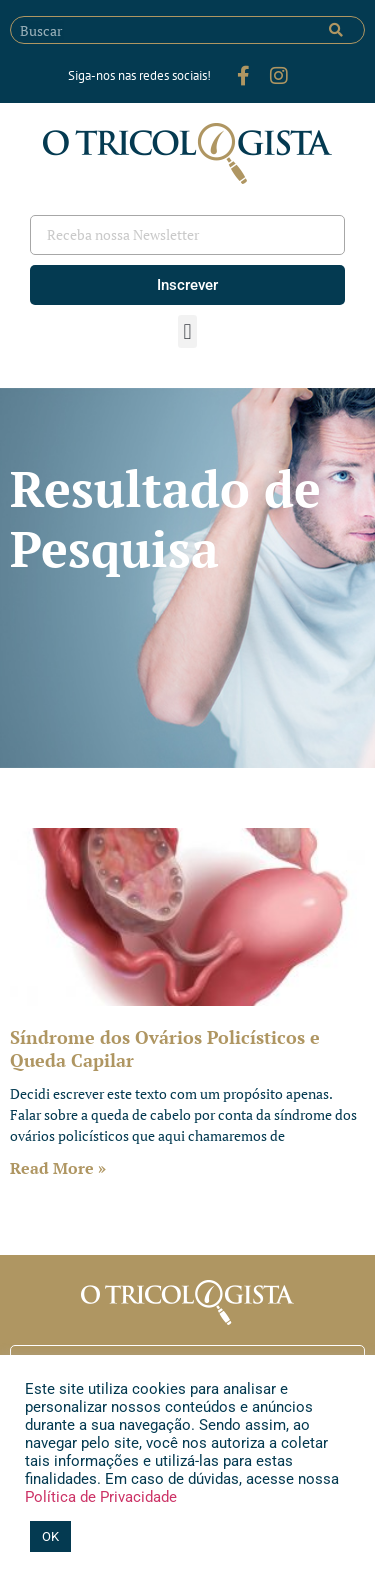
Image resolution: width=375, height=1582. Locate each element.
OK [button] (50, 1536)
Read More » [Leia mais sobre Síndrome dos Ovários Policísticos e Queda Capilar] (58, 1168)
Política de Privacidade (101, 1497)
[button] (187, 331)
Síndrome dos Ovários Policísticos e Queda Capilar (165, 1048)
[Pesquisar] (336, 30)
